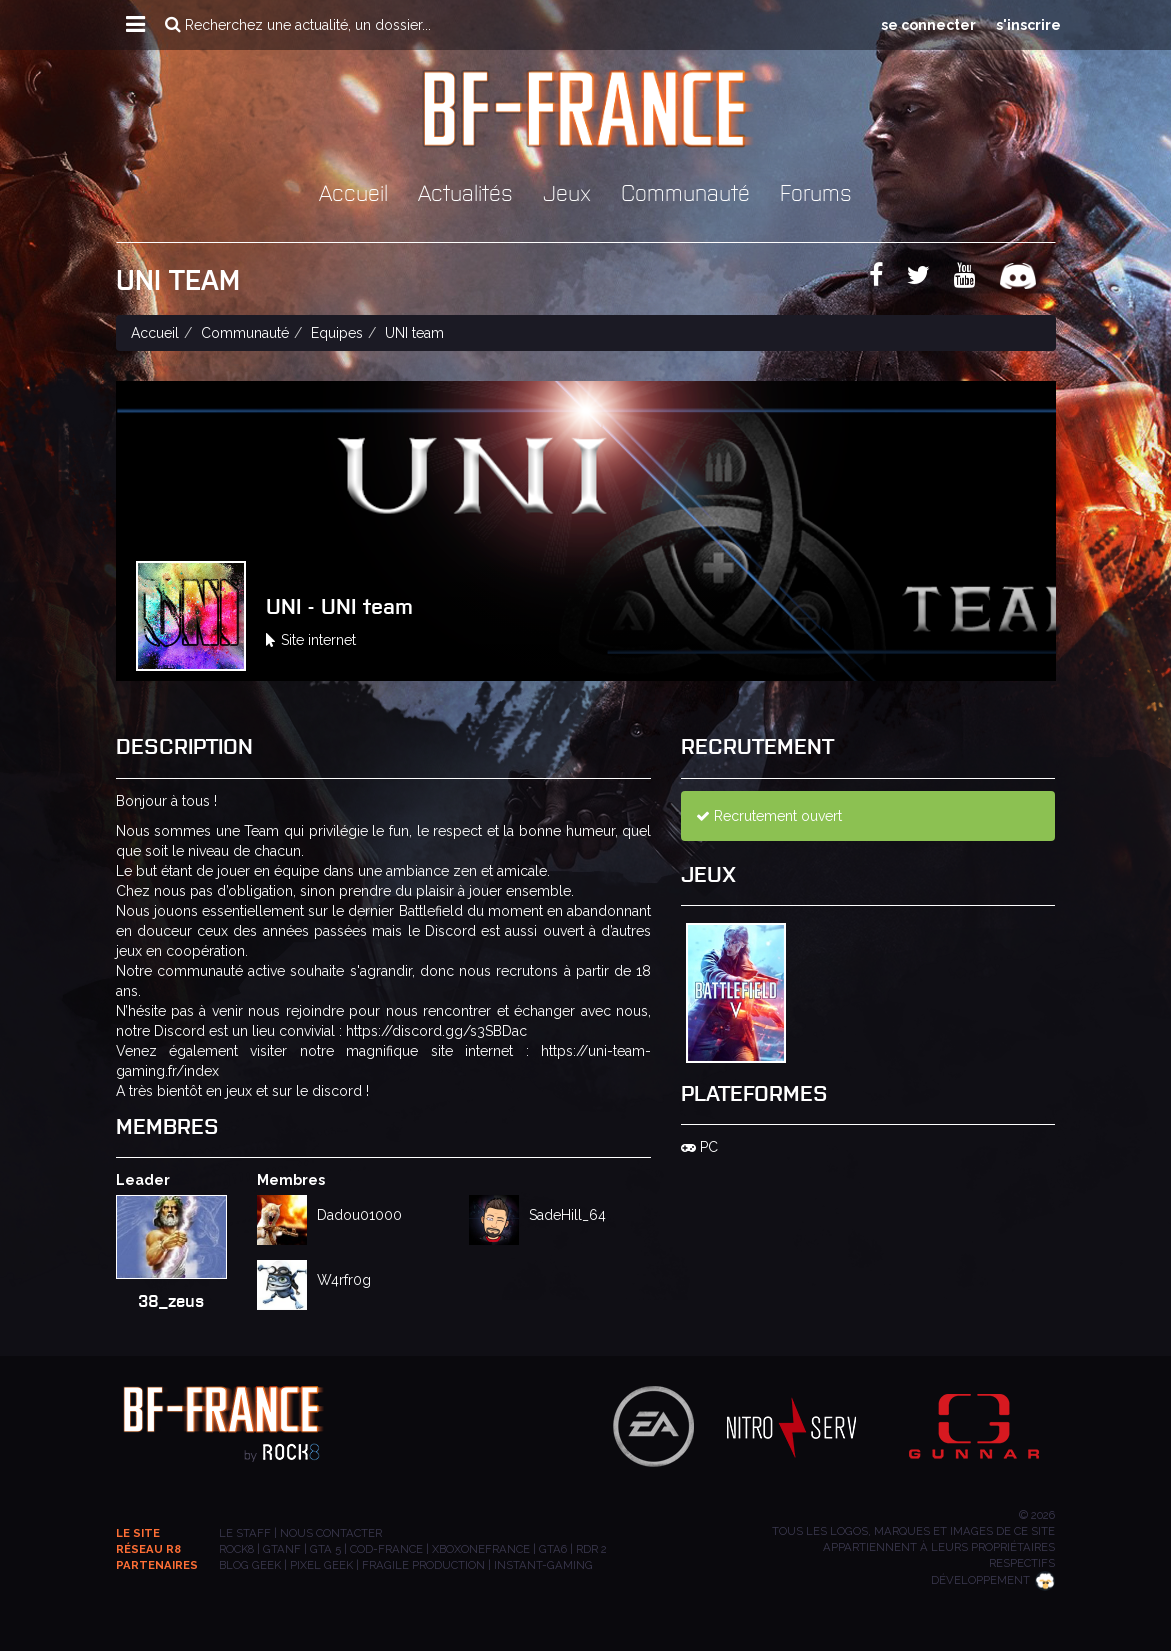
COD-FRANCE (386, 1549)
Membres (291, 1180)
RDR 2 (591, 1549)
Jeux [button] (567, 191)
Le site (138, 1533)
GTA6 (553, 1549)
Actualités (465, 191)
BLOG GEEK (250, 1565)
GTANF (282, 1549)
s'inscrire (1028, 25)
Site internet (311, 640)
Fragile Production (423, 1565)
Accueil (353, 191)
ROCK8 (236, 1549)
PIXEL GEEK (321, 1565)
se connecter (928, 25)
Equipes (337, 333)
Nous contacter (331, 1533)
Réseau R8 (148, 1549)
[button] (135, 25)
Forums (816, 191)
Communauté (685, 191)
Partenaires (157, 1565)
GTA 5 (325, 1549)
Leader (143, 1180)
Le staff (245, 1533)
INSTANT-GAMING (543, 1565)
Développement (993, 1580)
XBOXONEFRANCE (481, 1549)
